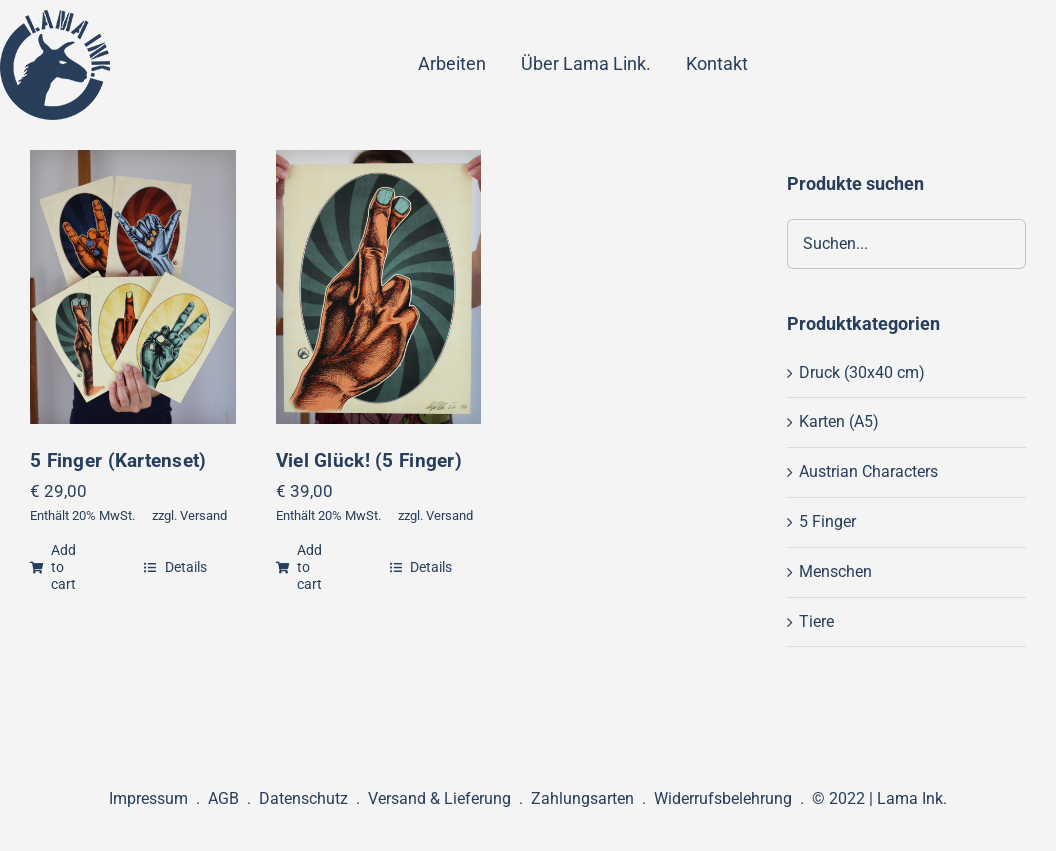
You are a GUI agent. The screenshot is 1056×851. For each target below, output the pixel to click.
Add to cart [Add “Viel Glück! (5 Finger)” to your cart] (299, 567)
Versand (203, 515)
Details (175, 567)
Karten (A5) (839, 421)
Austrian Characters (868, 471)
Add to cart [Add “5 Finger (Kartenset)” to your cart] (53, 567)
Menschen (835, 571)
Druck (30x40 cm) (862, 372)
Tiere (816, 621)
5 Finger (827, 521)
